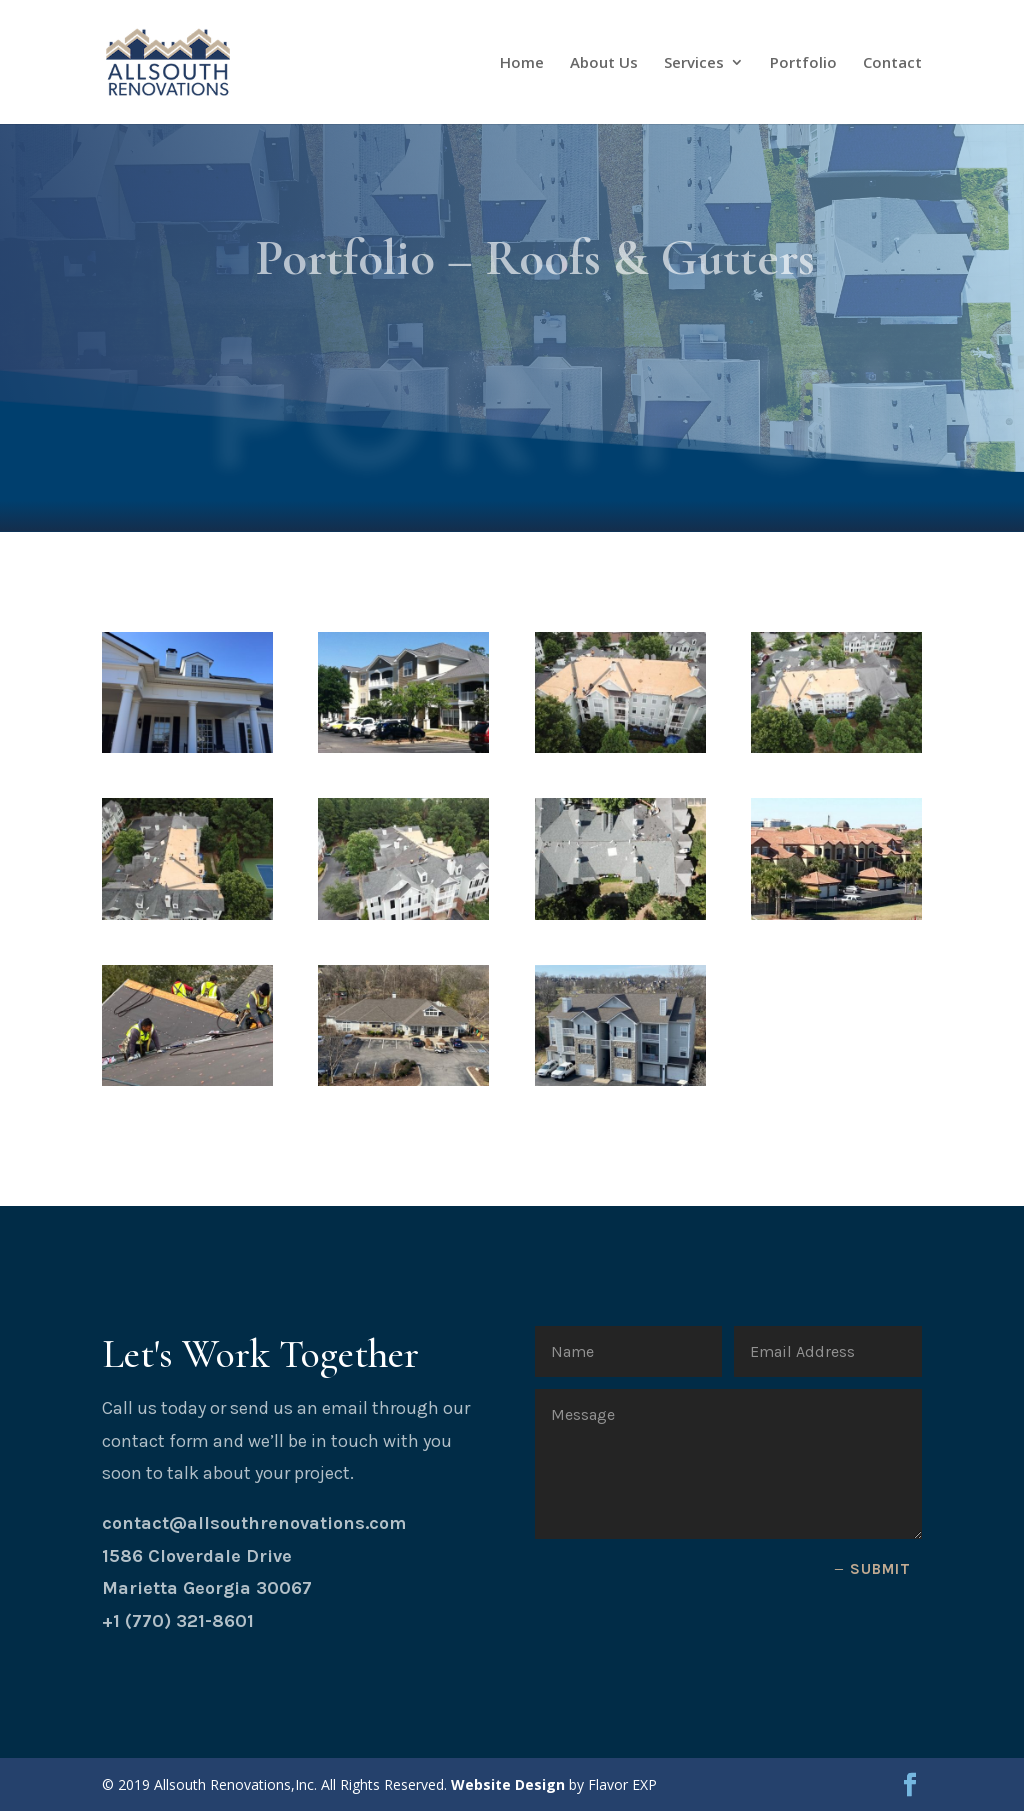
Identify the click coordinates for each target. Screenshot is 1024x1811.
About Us (604, 63)
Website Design (508, 1784)
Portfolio (803, 63)
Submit (880, 1569)
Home (522, 63)
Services (694, 63)
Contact (892, 63)
